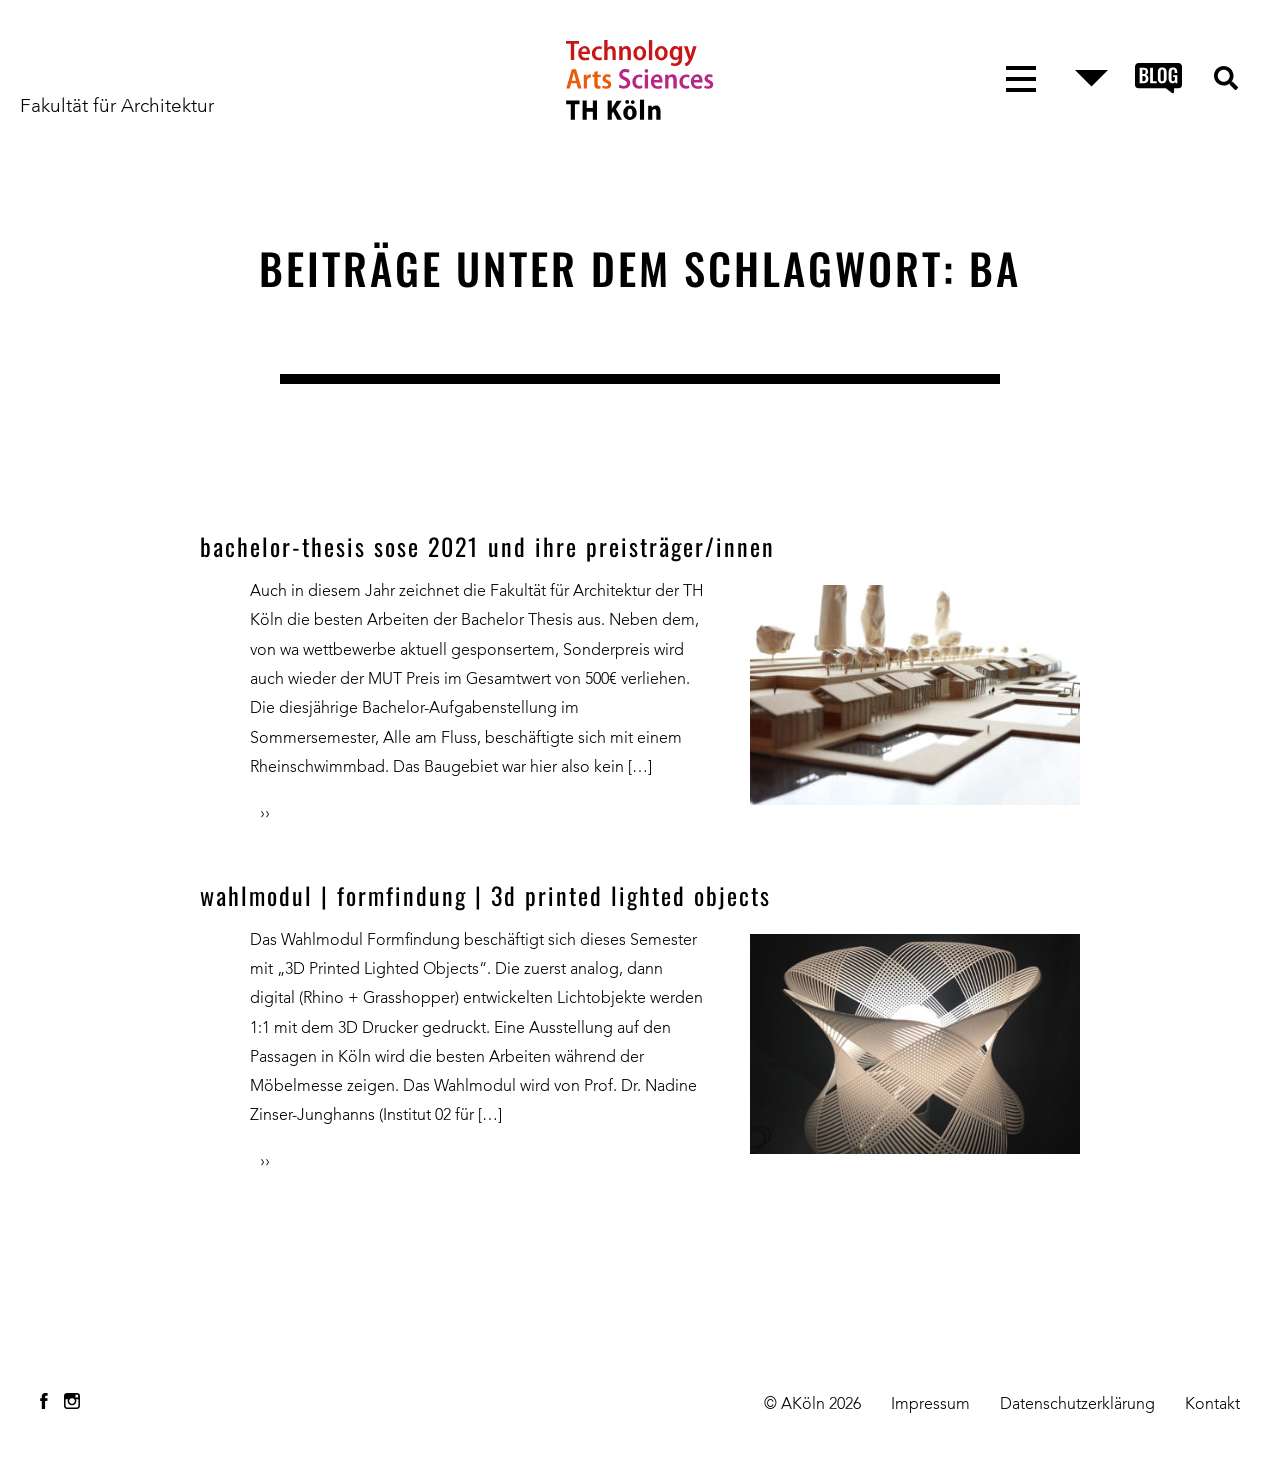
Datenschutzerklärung (1077, 1405)
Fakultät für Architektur (117, 107)
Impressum (930, 1405)
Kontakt (1212, 1405)
